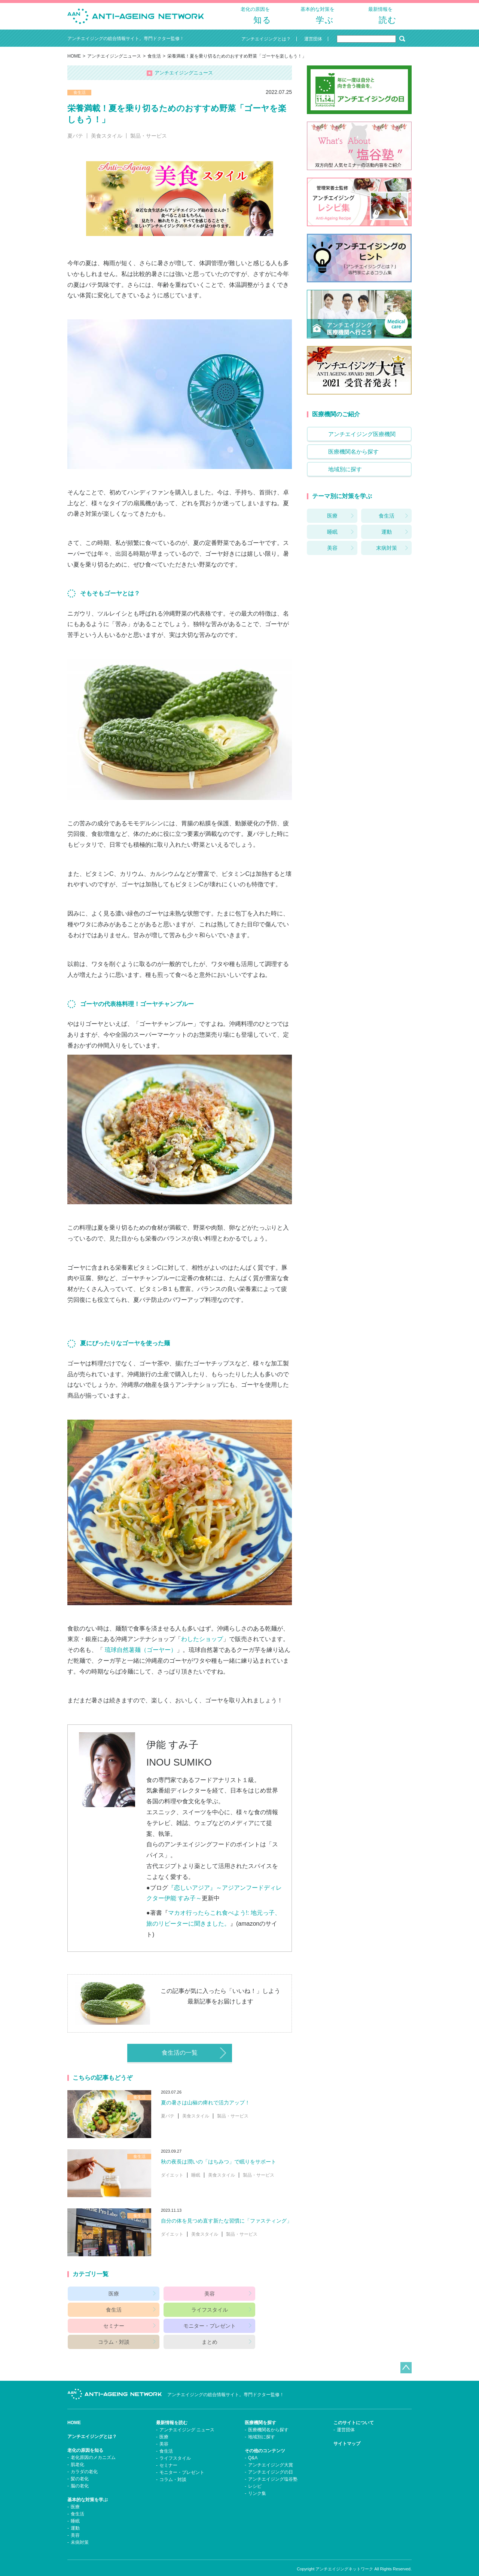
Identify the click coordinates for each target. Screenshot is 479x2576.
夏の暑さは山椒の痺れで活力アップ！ (205, 2109)
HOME (74, 62)
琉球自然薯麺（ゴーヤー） (141, 1656)
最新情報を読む (171, 2412)
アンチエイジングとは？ (92, 2426)
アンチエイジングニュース (114, 62)
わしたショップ (202, 1645)
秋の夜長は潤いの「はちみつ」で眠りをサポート (218, 2168)
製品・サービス (148, 142)
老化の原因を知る (85, 2440)
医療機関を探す (260, 2412)
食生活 (154, 62)
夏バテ (75, 142)
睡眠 (195, 2181)
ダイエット (172, 2181)
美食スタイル (106, 142)
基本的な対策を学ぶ (87, 2489)
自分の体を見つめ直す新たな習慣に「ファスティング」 (226, 2227)
